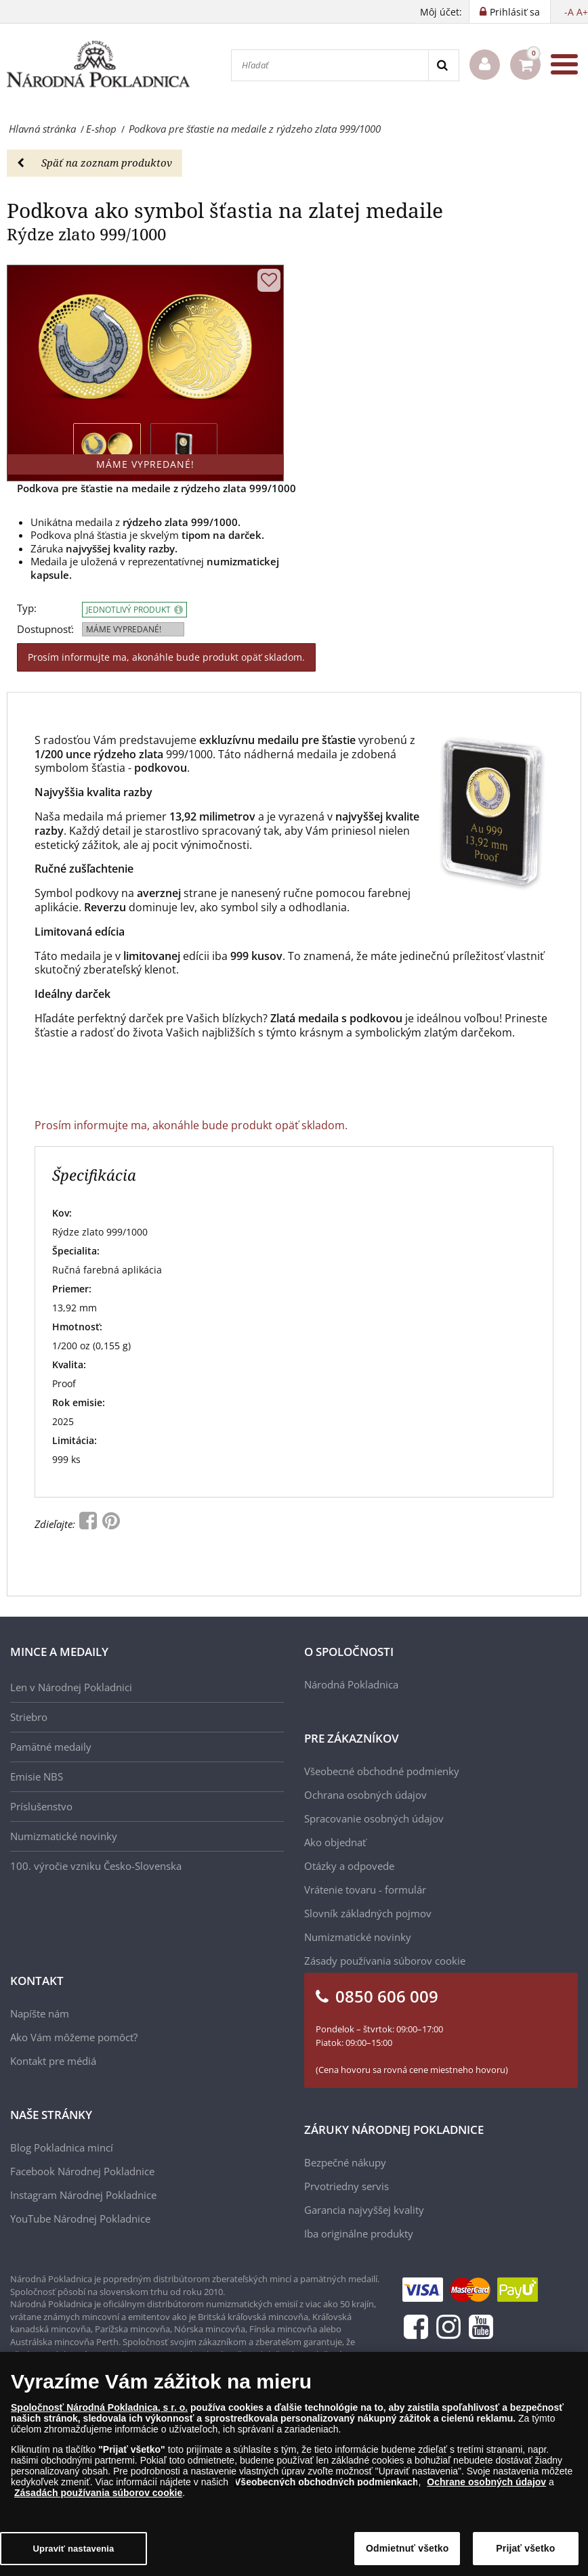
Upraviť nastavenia (73, 2549)
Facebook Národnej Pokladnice (82, 2171)
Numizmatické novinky (63, 1836)
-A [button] (569, 11)
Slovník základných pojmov (368, 1913)
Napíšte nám (39, 2013)
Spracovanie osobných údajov (374, 1818)
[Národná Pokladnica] (98, 65)
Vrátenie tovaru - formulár (365, 1889)
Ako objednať (335, 1842)
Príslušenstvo (41, 1806)
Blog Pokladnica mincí (61, 2147)
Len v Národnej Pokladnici (71, 1687)
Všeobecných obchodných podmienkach (326, 2481)
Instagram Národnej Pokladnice (83, 2195)
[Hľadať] (330, 65)
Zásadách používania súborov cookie (98, 2492)
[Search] (443, 65)
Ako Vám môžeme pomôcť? (74, 2037)
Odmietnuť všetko (407, 2548)
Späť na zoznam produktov (94, 162)
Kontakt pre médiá (53, 2061)
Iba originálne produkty (358, 2233)
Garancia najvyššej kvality (364, 2210)
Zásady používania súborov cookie (384, 1960)
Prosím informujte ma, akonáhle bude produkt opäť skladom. (166, 657)
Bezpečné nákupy (345, 2162)
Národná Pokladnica (351, 1684)
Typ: (27, 608)
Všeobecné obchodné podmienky (381, 1771)
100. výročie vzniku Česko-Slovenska (96, 1866)
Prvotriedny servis (346, 2186)
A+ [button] (582, 11)
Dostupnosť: (45, 629)
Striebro (28, 1717)
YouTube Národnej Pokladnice (80, 2218)
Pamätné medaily (50, 1746)
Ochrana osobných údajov (365, 1795)
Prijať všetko (525, 2548)
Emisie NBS (36, 1776)
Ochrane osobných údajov (486, 2481)
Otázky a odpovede (349, 1866)
